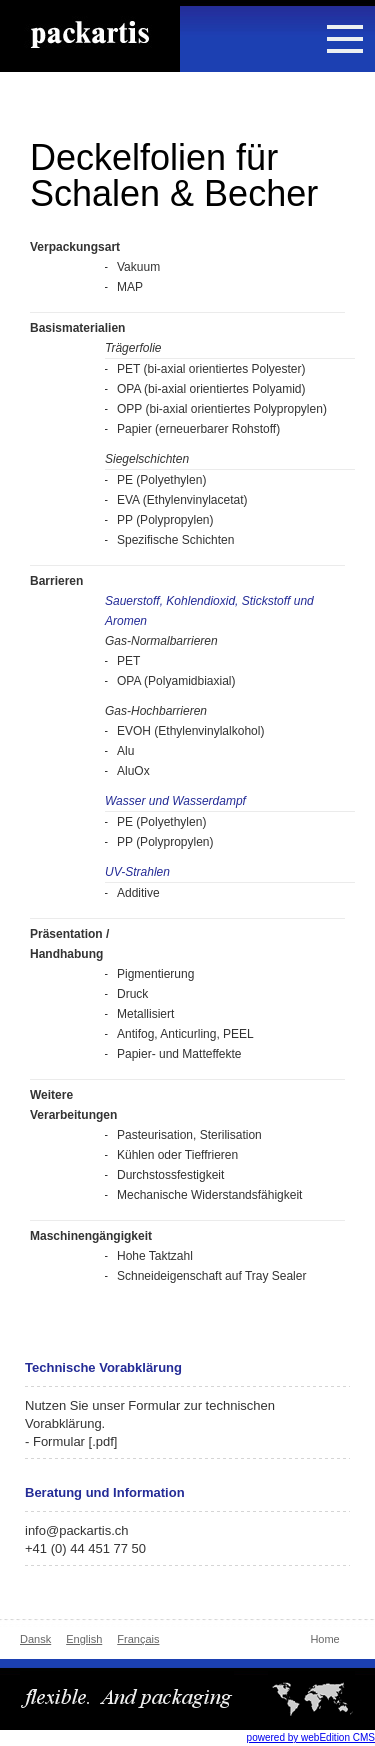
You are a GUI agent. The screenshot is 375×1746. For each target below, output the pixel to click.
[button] (345, 36)
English (84, 1639)
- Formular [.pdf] (71, 1441)
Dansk (35, 1639)
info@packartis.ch (77, 1530)
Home (324, 1639)
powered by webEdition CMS (311, 1737)
